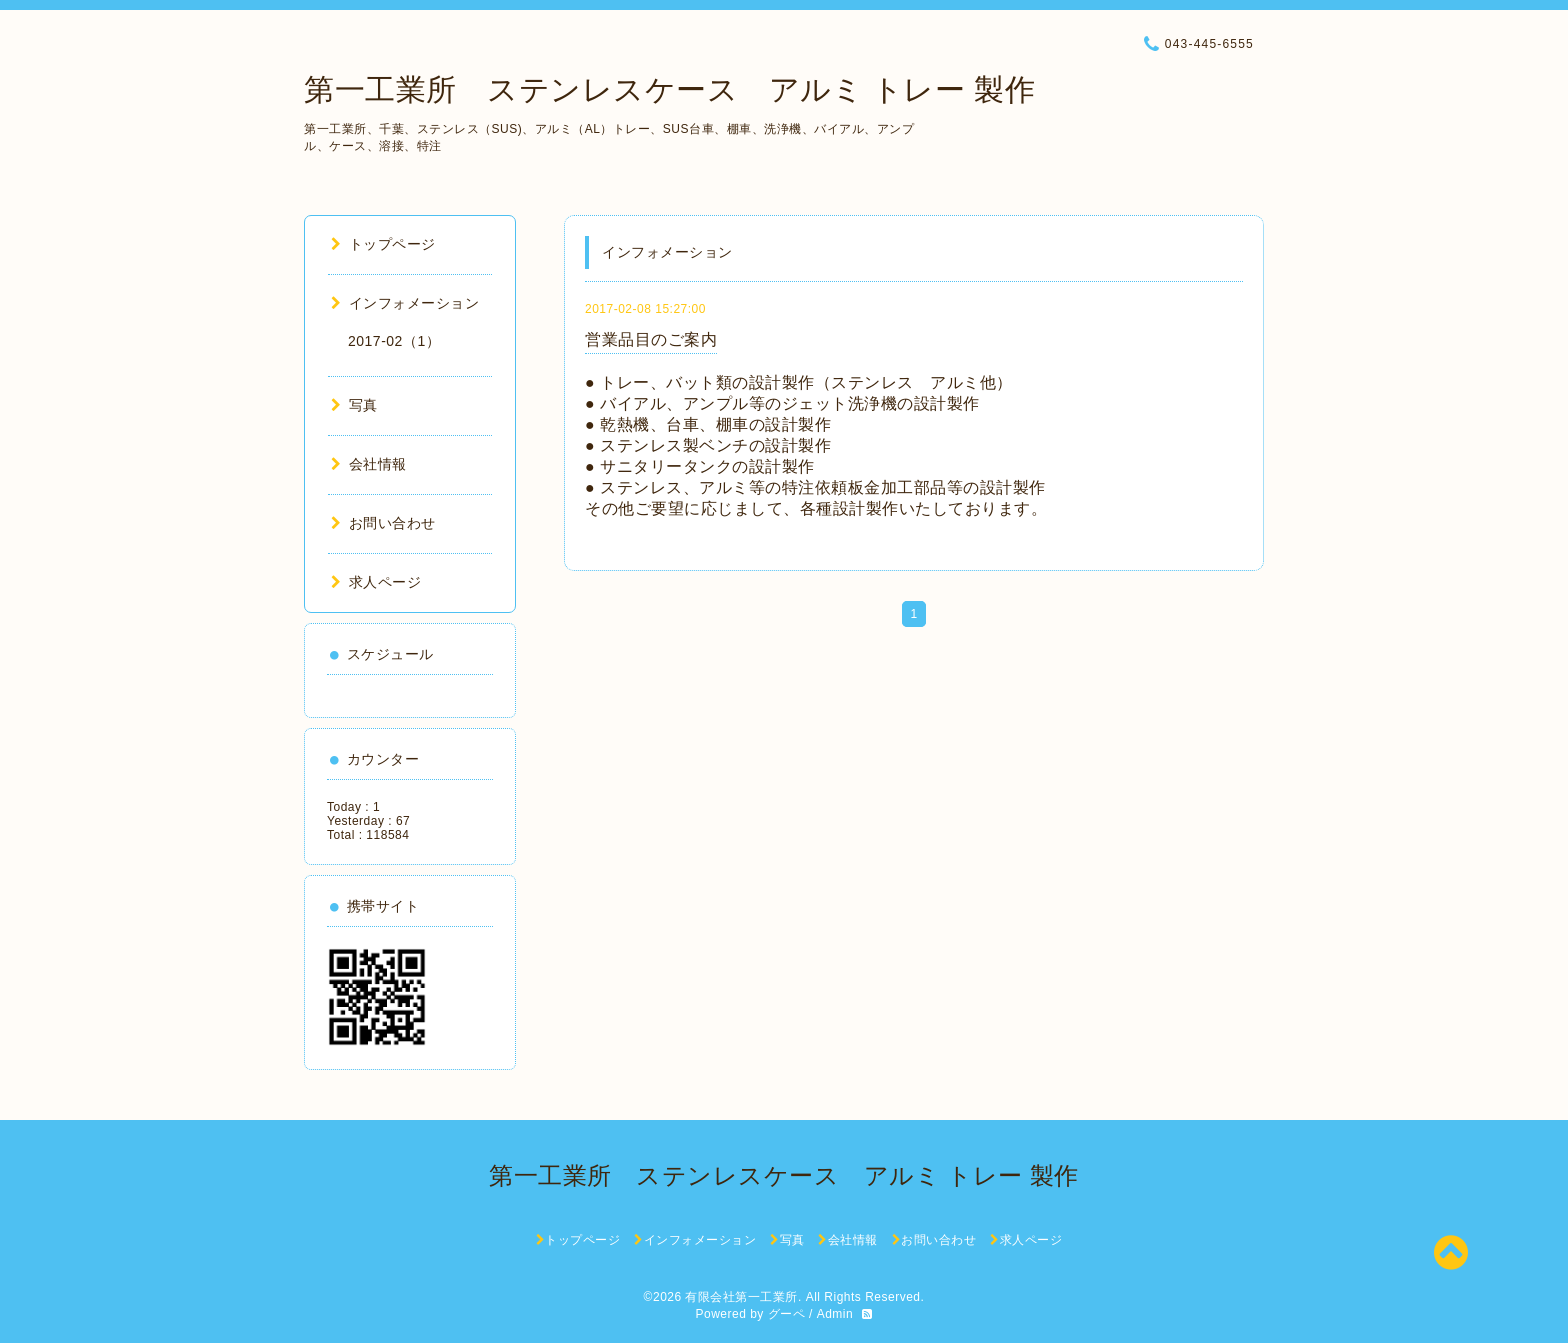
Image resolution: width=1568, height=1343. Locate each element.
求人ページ (376, 582)
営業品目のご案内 (651, 339)
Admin (835, 1314)
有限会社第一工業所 (741, 1297)
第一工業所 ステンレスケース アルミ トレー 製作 (669, 89)
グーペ (787, 1314)
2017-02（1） (394, 341)
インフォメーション (405, 303)
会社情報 (369, 464)
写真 (354, 405)
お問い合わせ (383, 523)
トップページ (383, 244)
